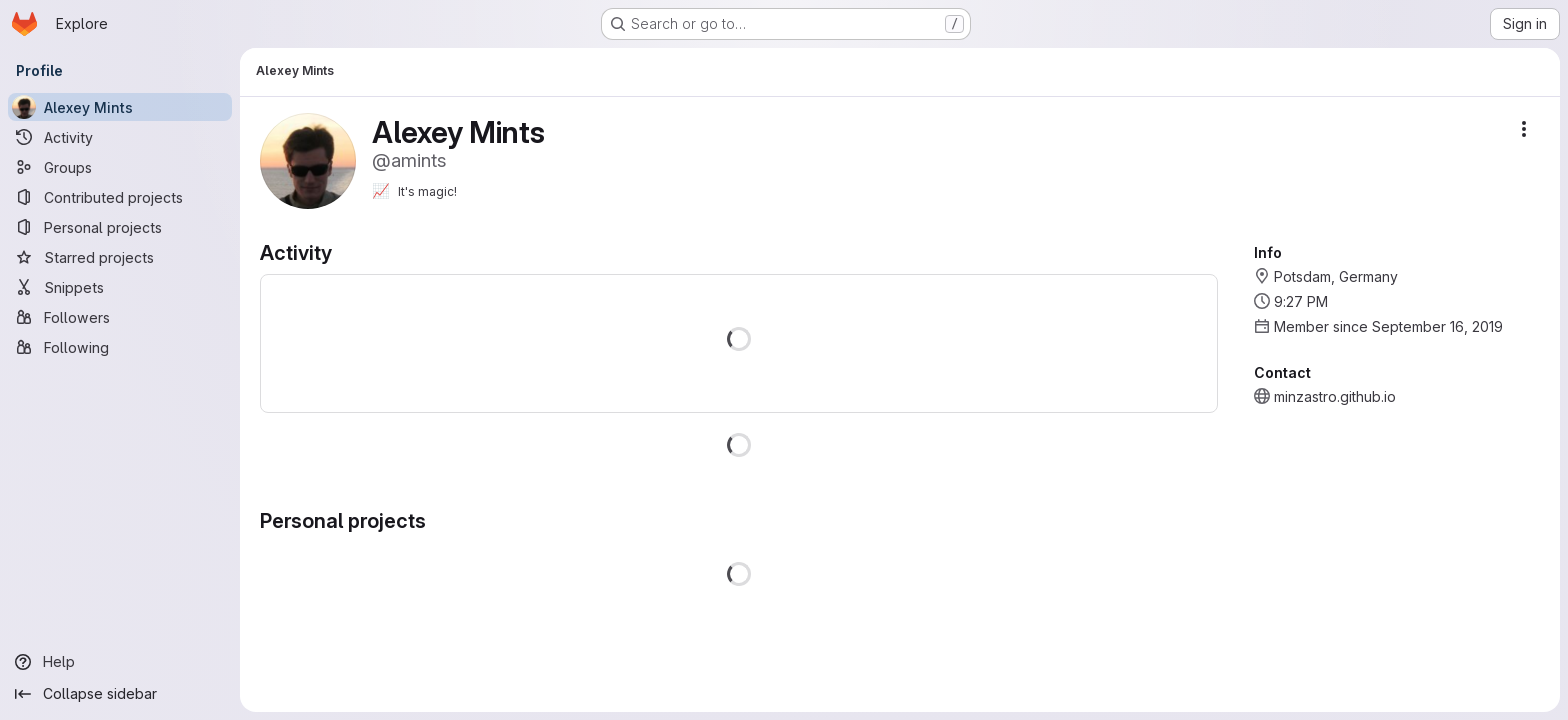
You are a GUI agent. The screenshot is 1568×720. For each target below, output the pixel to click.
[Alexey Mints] (120, 107)
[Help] (120, 662)
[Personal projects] (120, 227)
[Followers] (120, 317)
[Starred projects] (120, 257)
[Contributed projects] (120, 197)
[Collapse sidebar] (120, 694)
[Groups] (120, 167)
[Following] (120, 347)
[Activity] (120, 137)
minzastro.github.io (1335, 396)
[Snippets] (120, 287)
